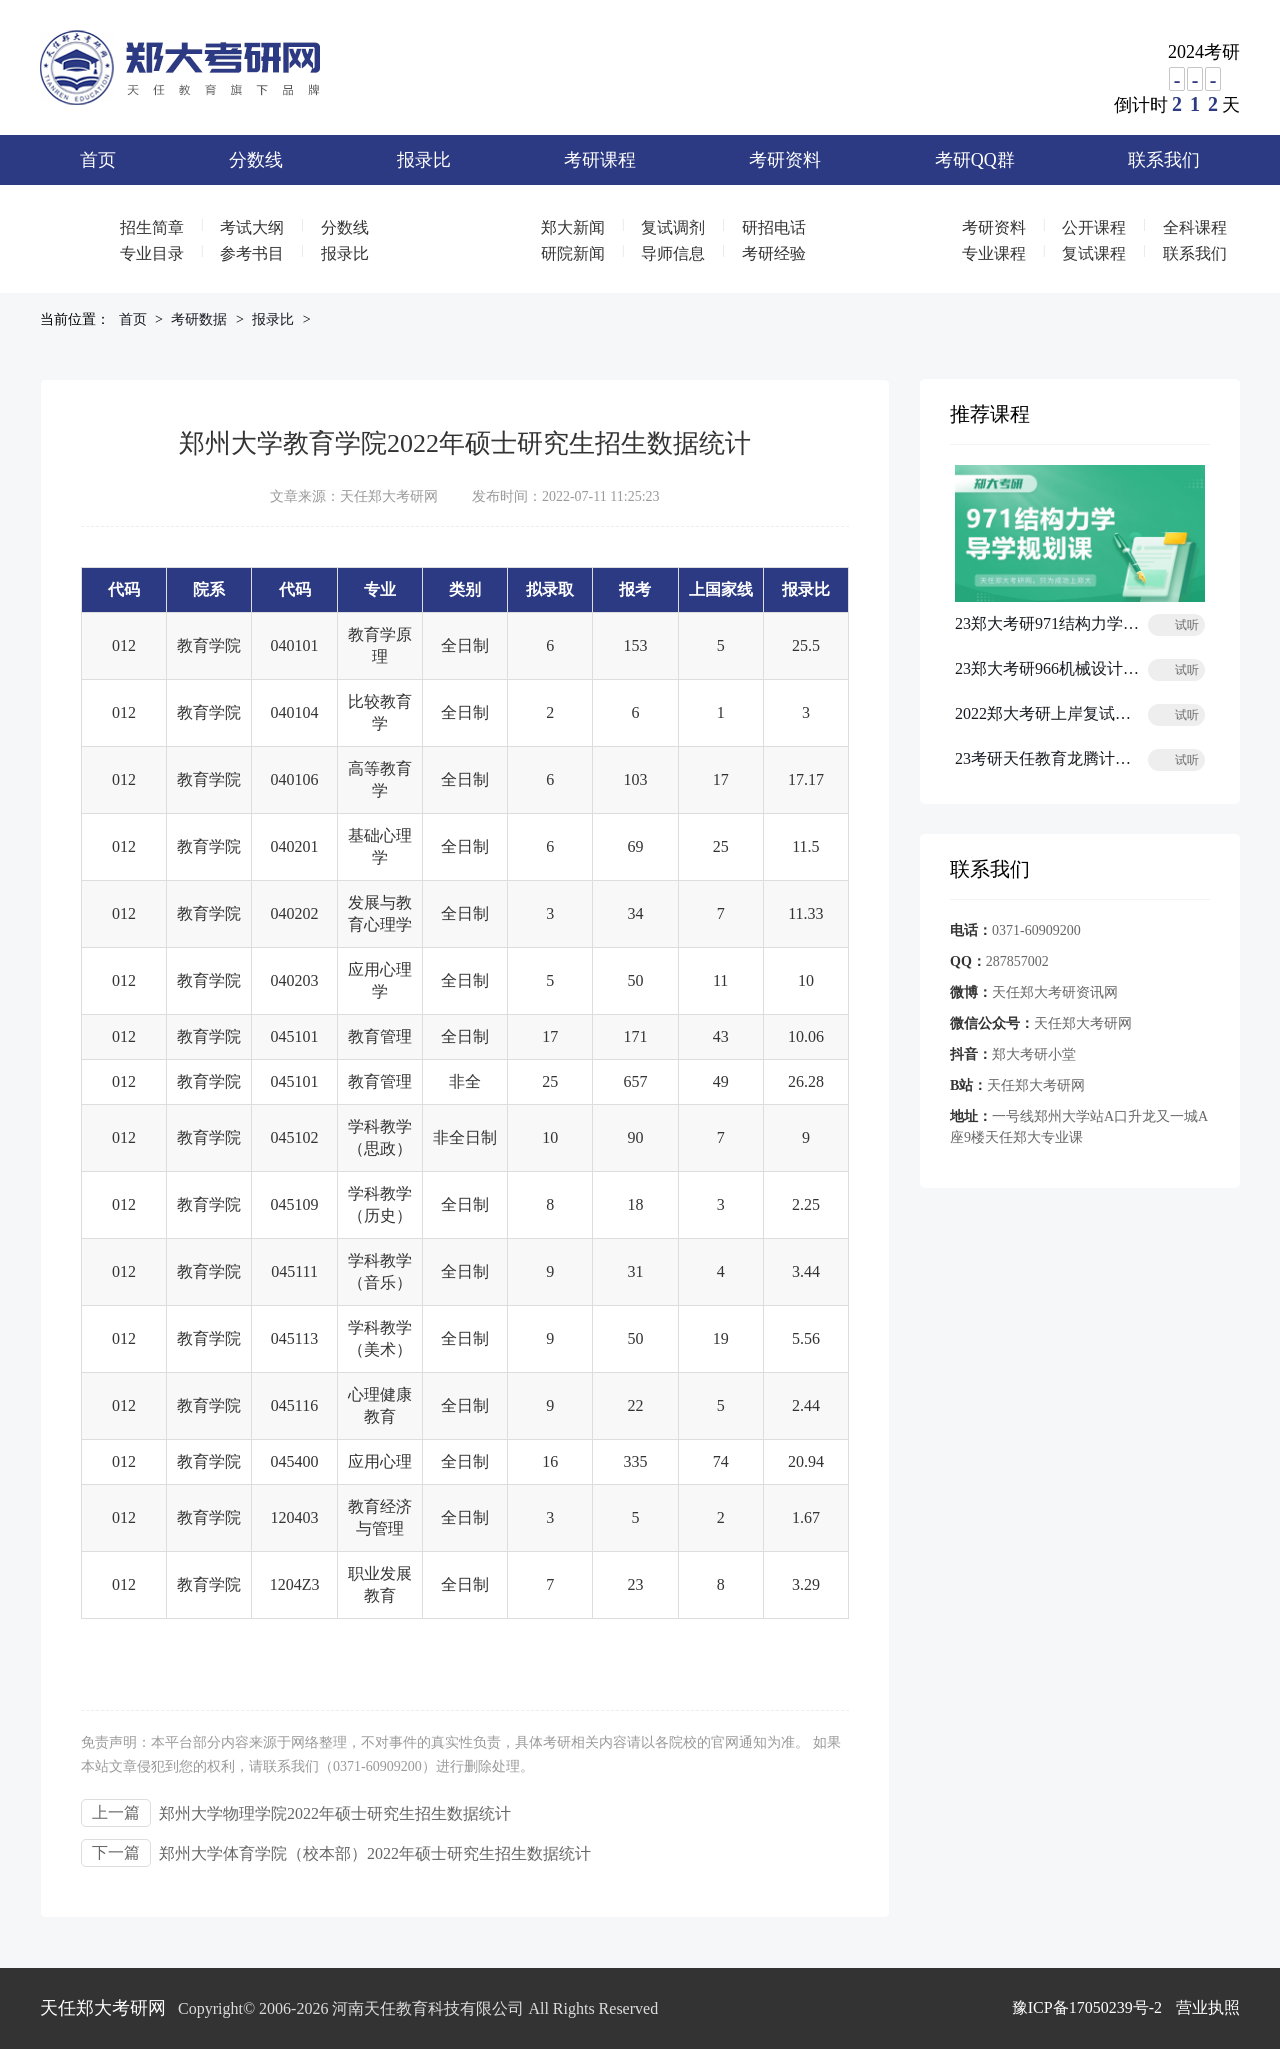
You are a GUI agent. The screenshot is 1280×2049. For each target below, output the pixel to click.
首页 (98, 160)
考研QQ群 (975, 160)
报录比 (424, 160)
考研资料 (785, 160)
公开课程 (1094, 227)
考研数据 (199, 319)
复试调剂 (673, 227)
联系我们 (1164, 160)
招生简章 (152, 227)
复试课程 (1094, 253)
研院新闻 (573, 253)
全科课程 (1195, 227)
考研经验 (774, 253)
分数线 (256, 160)
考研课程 (600, 160)
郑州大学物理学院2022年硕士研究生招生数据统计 (335, 1813)
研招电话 (774, 227)
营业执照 (1208, 2007)
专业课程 (994, 253)
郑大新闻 (573, 227)
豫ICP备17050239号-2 (1087, 2007)
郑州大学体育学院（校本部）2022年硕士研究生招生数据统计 (375, 1853)
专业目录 (152, 253)
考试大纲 (252, 227)
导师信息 (673, 253)
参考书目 (252, 253)
